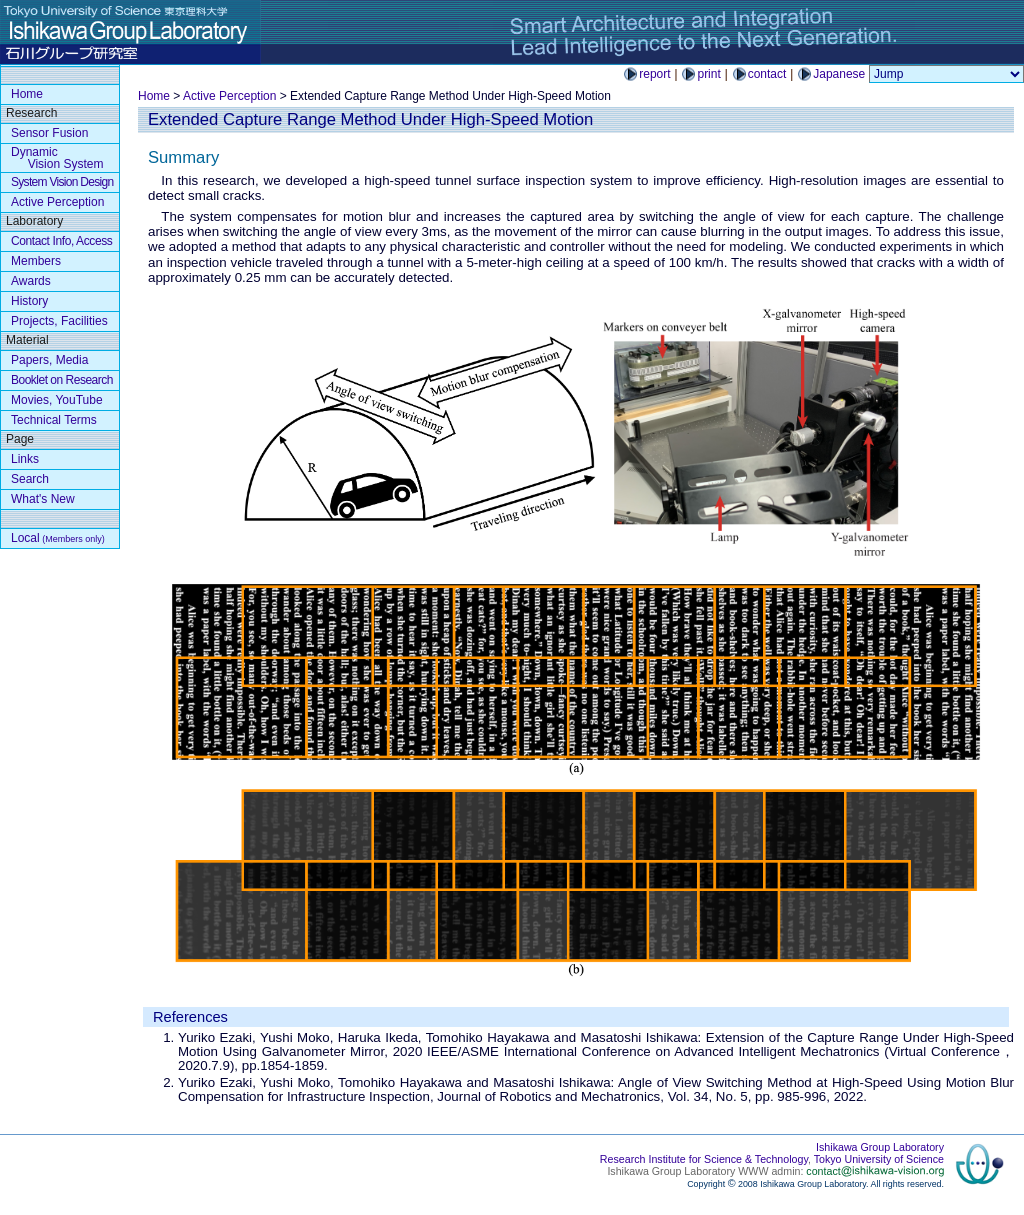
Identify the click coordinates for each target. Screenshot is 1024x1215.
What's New (43, 499)
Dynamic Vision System (57, 158)
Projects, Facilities (59, 321)
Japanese (839, 74)
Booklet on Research (62, 380)
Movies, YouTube (57, 400)
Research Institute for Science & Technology (704, 1159)
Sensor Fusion (49, 133)
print (708, 74)
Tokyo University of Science (879, 1159)
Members (36, 261)
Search (30, 479)
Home (154, 96)
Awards (31, 281)
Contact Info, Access (61, 241)
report (654, 74)
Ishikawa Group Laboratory (880, 1147)
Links (25, 459)
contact (767, 74)
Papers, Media (49, 360)
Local (58, 538)
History (29, 301)
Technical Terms (54, 420)
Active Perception (229, 96)
